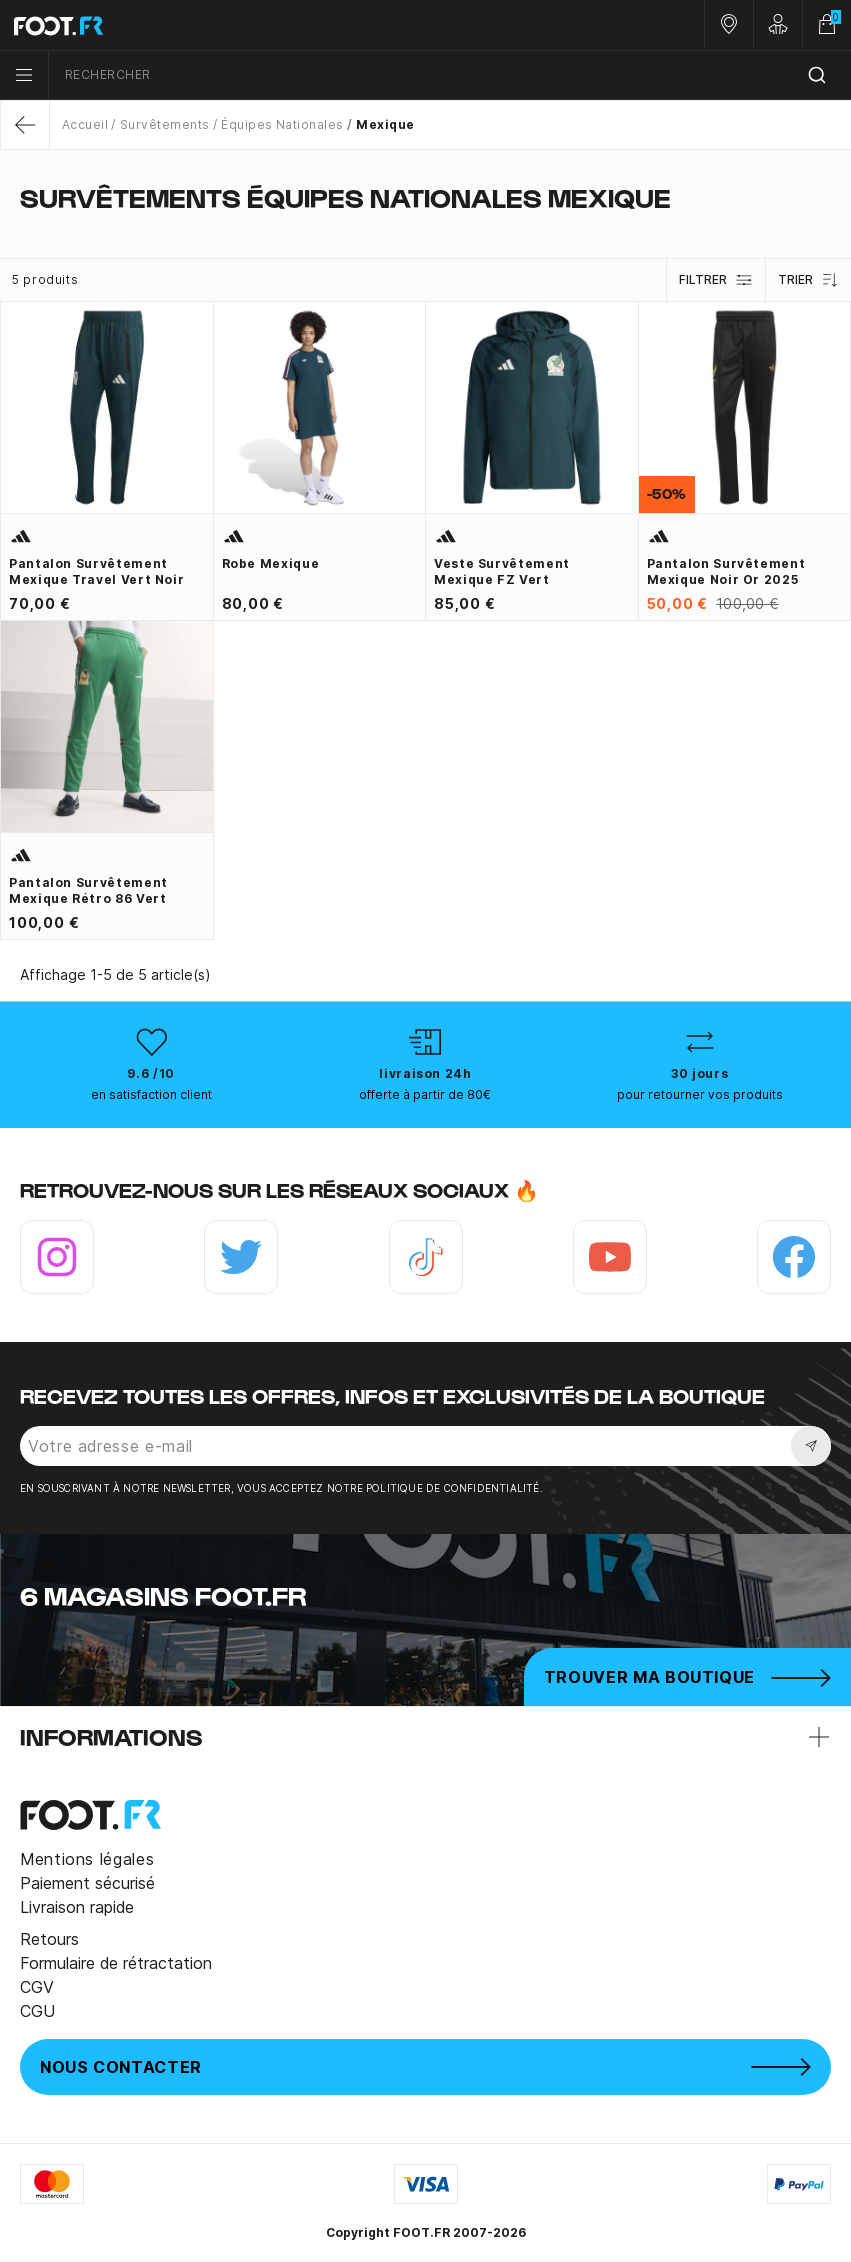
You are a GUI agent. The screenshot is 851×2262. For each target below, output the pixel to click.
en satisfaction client (151, 1094)
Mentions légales (87, 1859)
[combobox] (450, 75)
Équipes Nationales (282, 124)
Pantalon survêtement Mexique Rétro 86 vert (88, 890)
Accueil (85, 124)
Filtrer (716, 280)
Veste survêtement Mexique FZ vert (502, 571)
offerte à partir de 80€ (425, 1094)
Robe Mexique (271, 563)
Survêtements (165, 124)
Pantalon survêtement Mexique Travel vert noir (96, 571)
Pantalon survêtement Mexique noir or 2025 (726, 571)
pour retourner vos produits (700, 1094)
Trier (808, 280)
